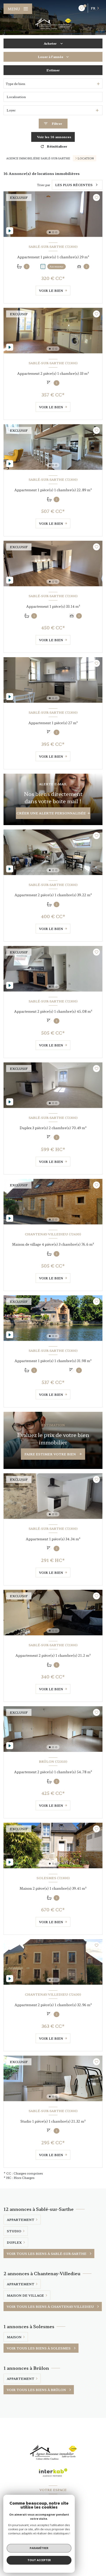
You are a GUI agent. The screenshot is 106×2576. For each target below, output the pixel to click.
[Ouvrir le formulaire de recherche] (53, 124)
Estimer (53, 70)
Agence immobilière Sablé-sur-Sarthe (38, 158)
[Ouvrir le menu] (18, 9)
